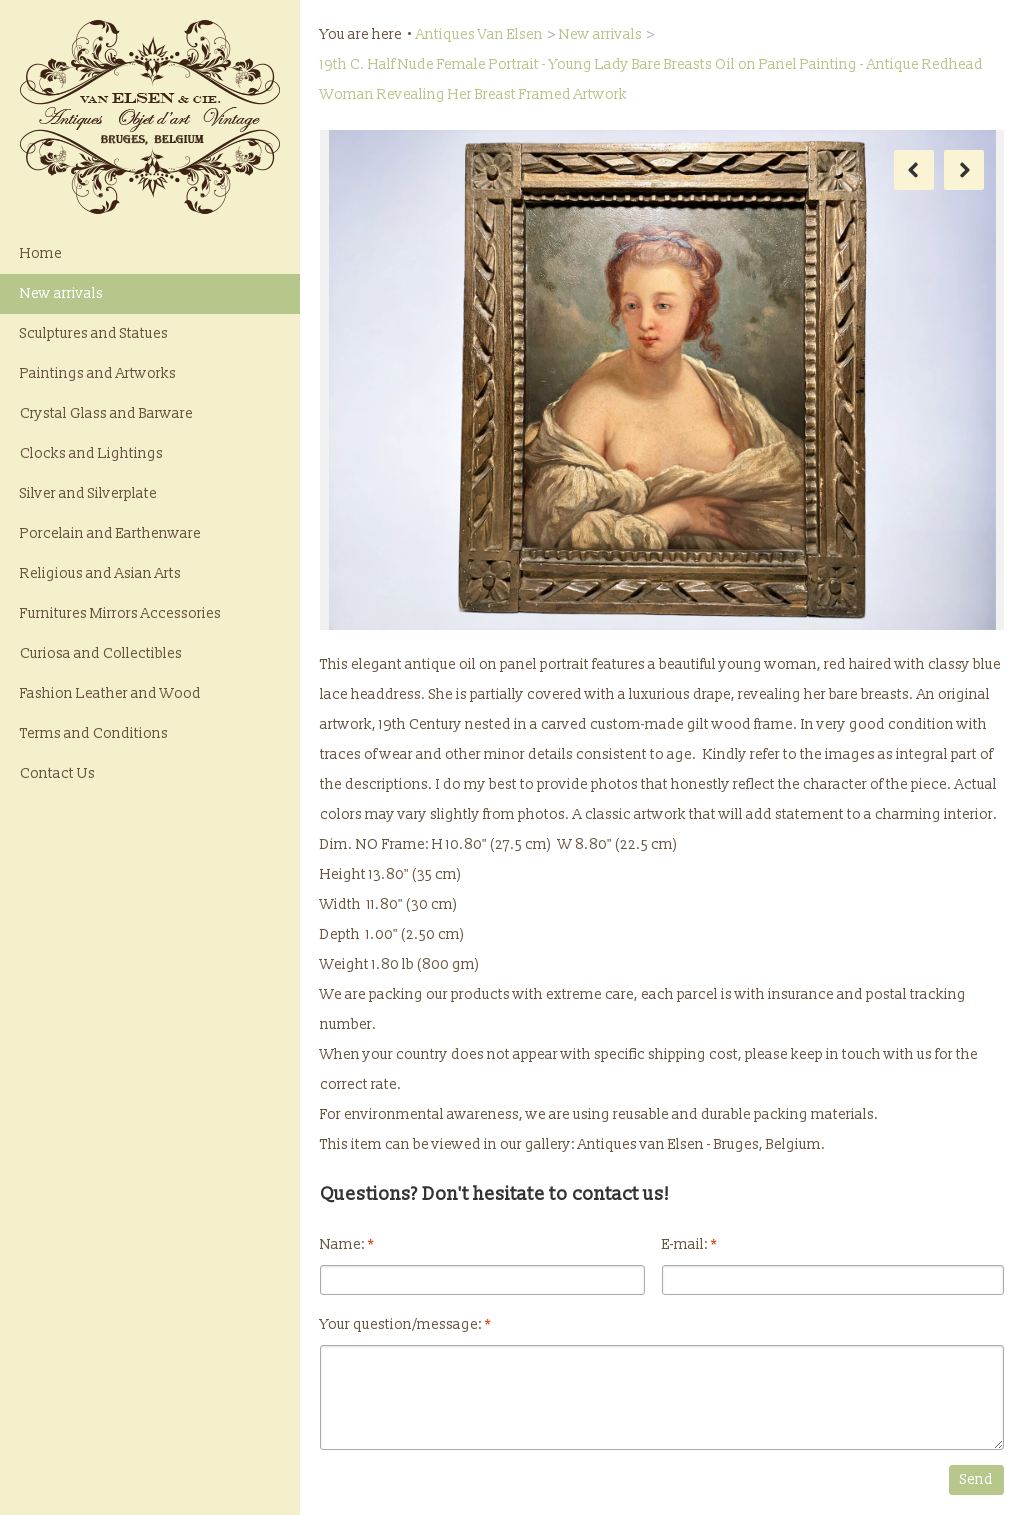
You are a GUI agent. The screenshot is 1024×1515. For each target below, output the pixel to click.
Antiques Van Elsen (479, 34)
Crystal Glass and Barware (106, 413)
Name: (347, 1244)
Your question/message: (405, 1324)
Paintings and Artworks (98, 373)
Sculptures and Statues (94, 333)
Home (41, 253)
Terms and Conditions (94, 733)
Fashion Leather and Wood (110, 693)
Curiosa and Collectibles (101, 653)
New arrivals (61, 293)
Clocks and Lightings (91, 453)
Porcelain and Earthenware (110, 533)
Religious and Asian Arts (100, 573)
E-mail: (689, 1244)
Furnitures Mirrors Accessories (120, 613)
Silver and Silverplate (88, 493)
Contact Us (57, 773)
